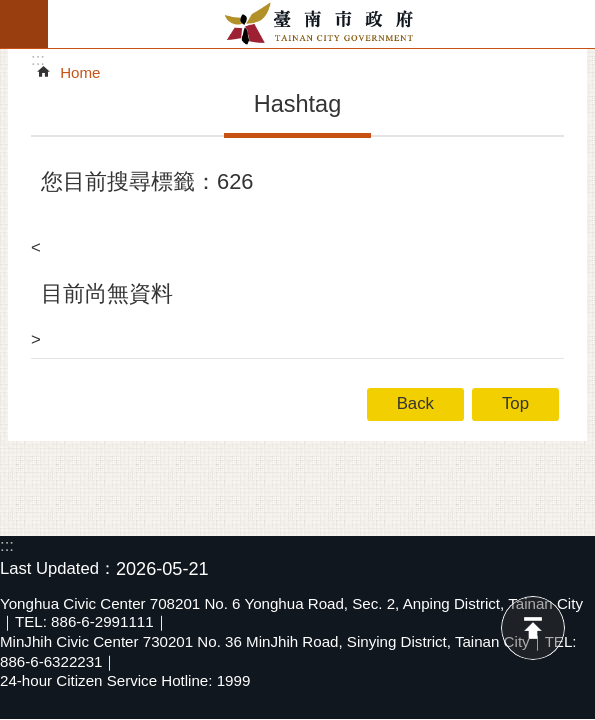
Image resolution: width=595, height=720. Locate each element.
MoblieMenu (24, 24)
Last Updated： (58, 568)
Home (80, 72)
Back (415, 403)
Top (533, 628)
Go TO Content (10, 10)
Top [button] (515, 403)
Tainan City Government (321, 24)
